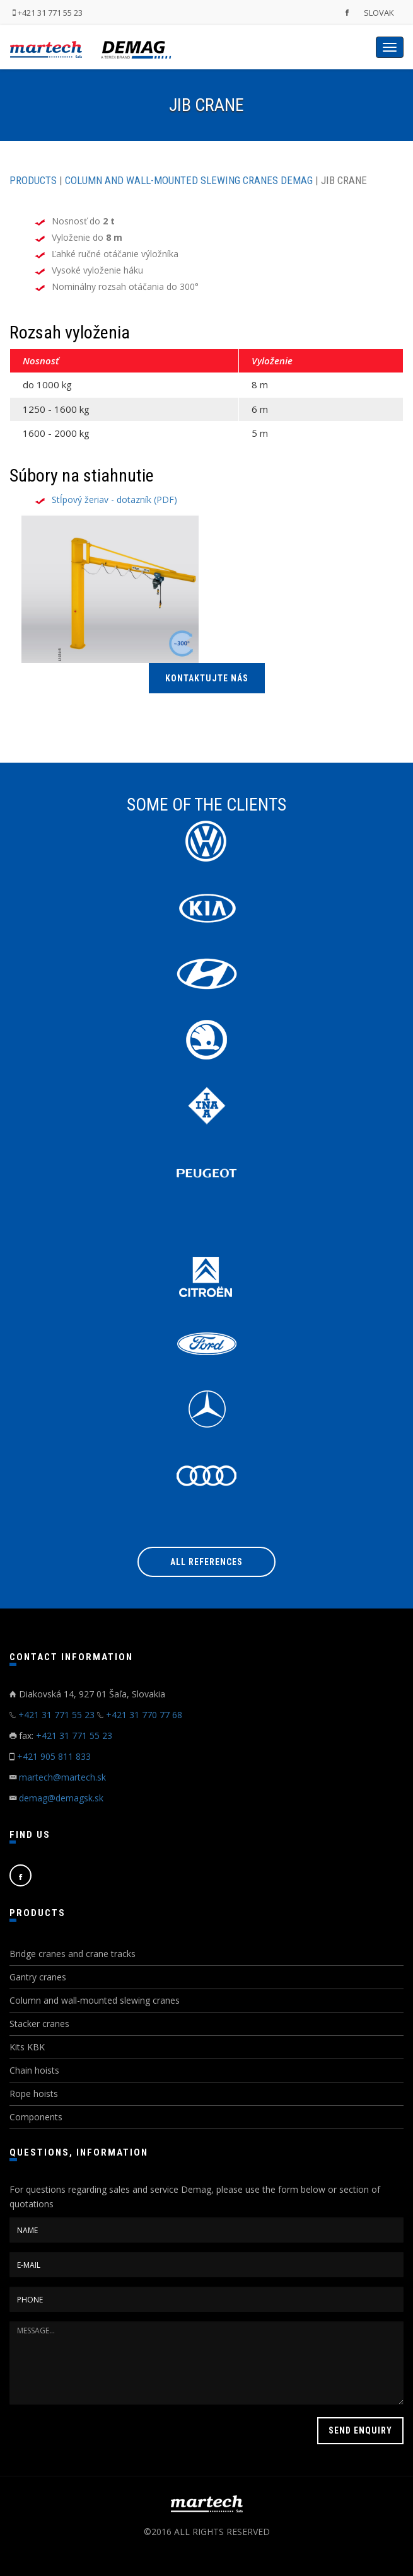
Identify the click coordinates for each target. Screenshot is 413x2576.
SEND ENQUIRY (360, 2430)
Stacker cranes (39, 2024)
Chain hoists (34, 2070)
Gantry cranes (37, 1977)
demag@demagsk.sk (61, 1798)
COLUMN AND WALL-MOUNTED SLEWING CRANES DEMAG (189, 180)
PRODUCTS (33, 180)
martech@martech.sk (62, 1777)
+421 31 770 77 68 (144, 1715)
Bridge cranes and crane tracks (72, 1954)
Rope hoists (33, 2093)
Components (35, 2117)
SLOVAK (379, 12)
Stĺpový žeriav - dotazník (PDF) (114, 499)
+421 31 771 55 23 (48, 12)
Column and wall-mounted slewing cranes (94, 2000)
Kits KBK (27, 2047)
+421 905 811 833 (54, 1756)
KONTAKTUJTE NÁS (206, 678)
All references (206, 1562)
